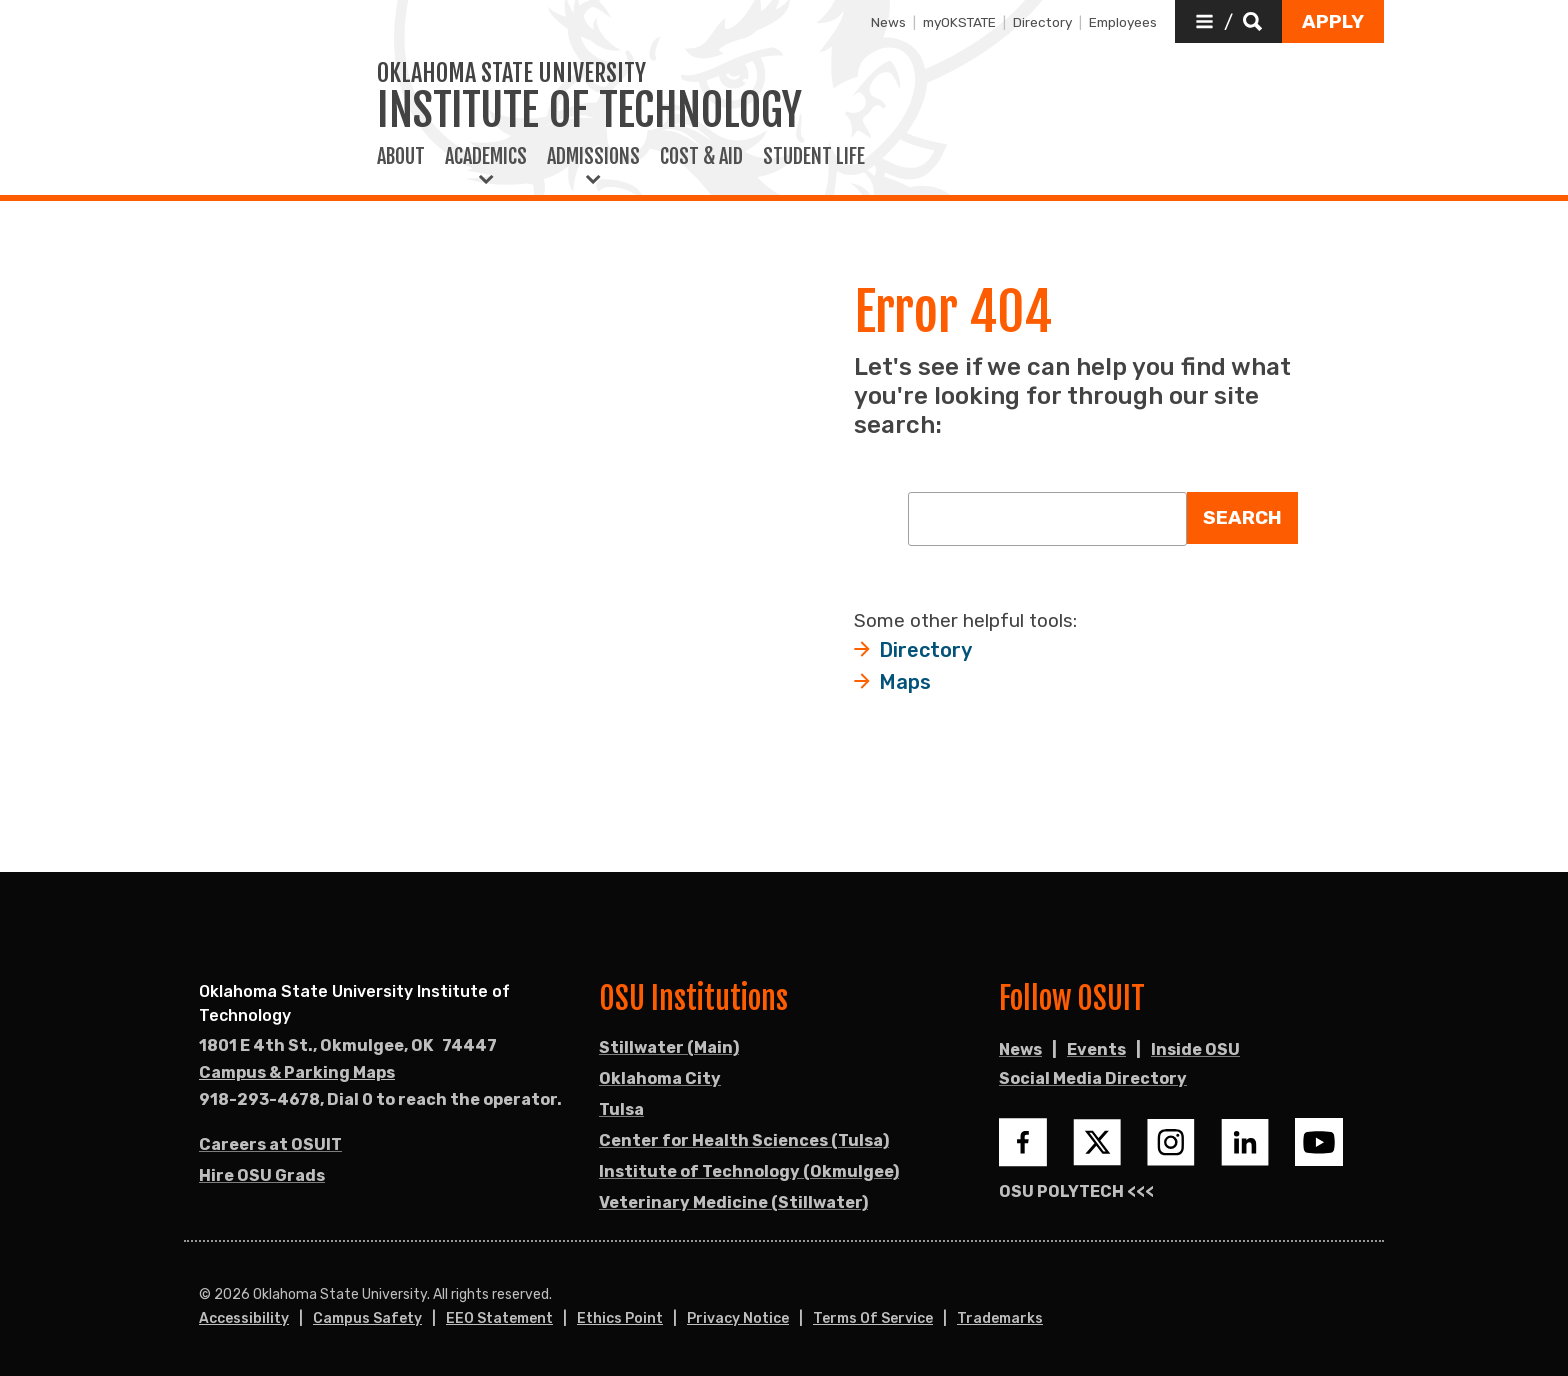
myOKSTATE (959, 22)
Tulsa (621, 1109)
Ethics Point (620, 1318)
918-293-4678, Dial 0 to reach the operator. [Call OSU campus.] (380, 1099)
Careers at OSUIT (270, 1144)
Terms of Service (873, 1318)
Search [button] (1242, 517)
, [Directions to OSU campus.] (348, 1046)
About (401, 157)
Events (1096, 1049)
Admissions (593, 157)
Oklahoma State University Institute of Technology (354, 1003)
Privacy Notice (738, 1318)
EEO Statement (499, 1318)
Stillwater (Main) (669, 1047)
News (888, 22)
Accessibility (244, 1318)
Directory (1042, 22)
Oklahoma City (660, 1078)
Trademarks (1000, 1318)
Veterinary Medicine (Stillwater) (733, 1202)
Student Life (814, 157)
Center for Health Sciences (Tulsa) (744, 1140)
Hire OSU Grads (262, 1175)
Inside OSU (1195, 1049)
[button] (1228, 21)
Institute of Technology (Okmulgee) (749, 1171)
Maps (905, 682)
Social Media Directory (1093, 1078)
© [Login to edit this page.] (205, 1295)
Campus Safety (367, 1318)
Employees (1123, 22)
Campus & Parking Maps (297, 1072)
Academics (486, 157)
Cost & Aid (701, 157)
